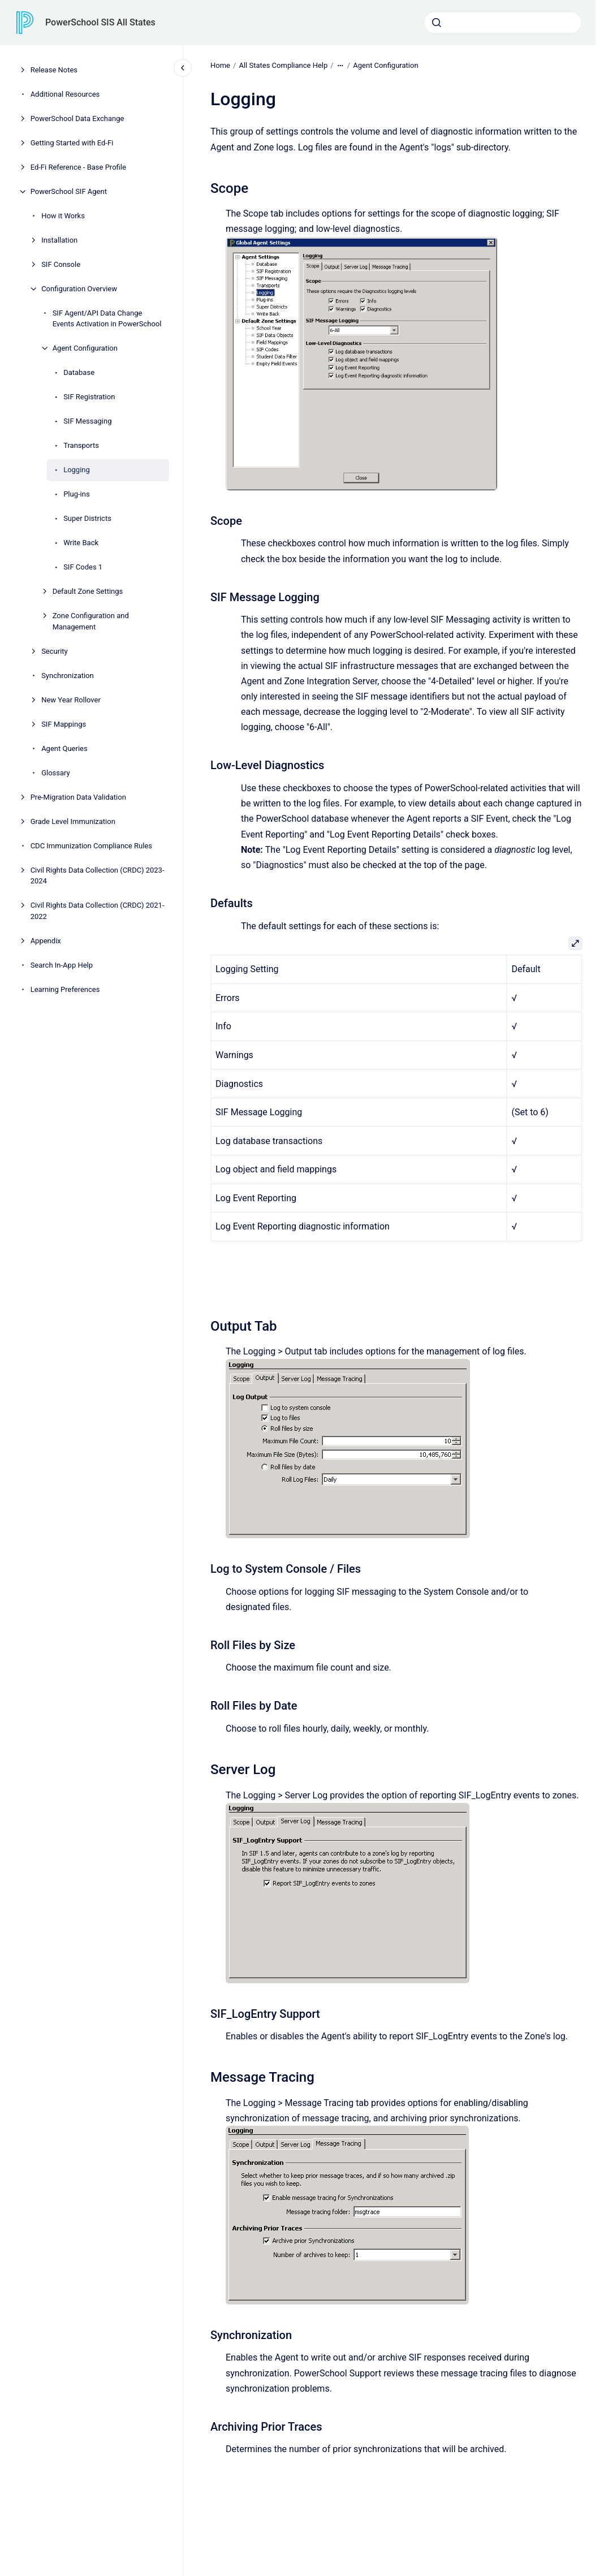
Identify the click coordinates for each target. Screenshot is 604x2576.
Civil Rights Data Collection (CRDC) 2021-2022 (98, 911)
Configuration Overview (79, 288)
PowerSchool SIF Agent (69, 191)
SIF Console (60, 264)
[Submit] (437, 23)
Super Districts (87, 518)
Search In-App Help (62, 965)
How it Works (63, 216)
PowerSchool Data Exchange (77, 118)
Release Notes (54, 70)
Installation (59, 240)
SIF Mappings (63, 724)
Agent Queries (64, 748)
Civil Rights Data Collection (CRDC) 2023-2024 (98, 876)
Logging (76, 469)
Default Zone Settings (88, 591)
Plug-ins (76, 494)
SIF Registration (89, 396)
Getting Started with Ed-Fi (72, 143)
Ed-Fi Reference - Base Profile (78, 167)
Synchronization (67, 675)
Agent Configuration (85, 348)
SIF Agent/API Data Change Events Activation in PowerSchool (107, 319)
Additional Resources (65, 94)
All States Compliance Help (283, 65)
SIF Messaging (87, 421)
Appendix (46, 941)
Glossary (55, 773)
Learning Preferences (65, 989)
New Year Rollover (71, 700)
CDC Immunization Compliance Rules (91, 846)
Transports (81, 445)
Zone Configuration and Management (91, 621)
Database (78, 372)
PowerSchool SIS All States (100, 22)
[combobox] (502, 22)
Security (54, 651)
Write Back (80, 542)
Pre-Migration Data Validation (78, 797)
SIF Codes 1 (82, 567)
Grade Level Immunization (73, 821)
